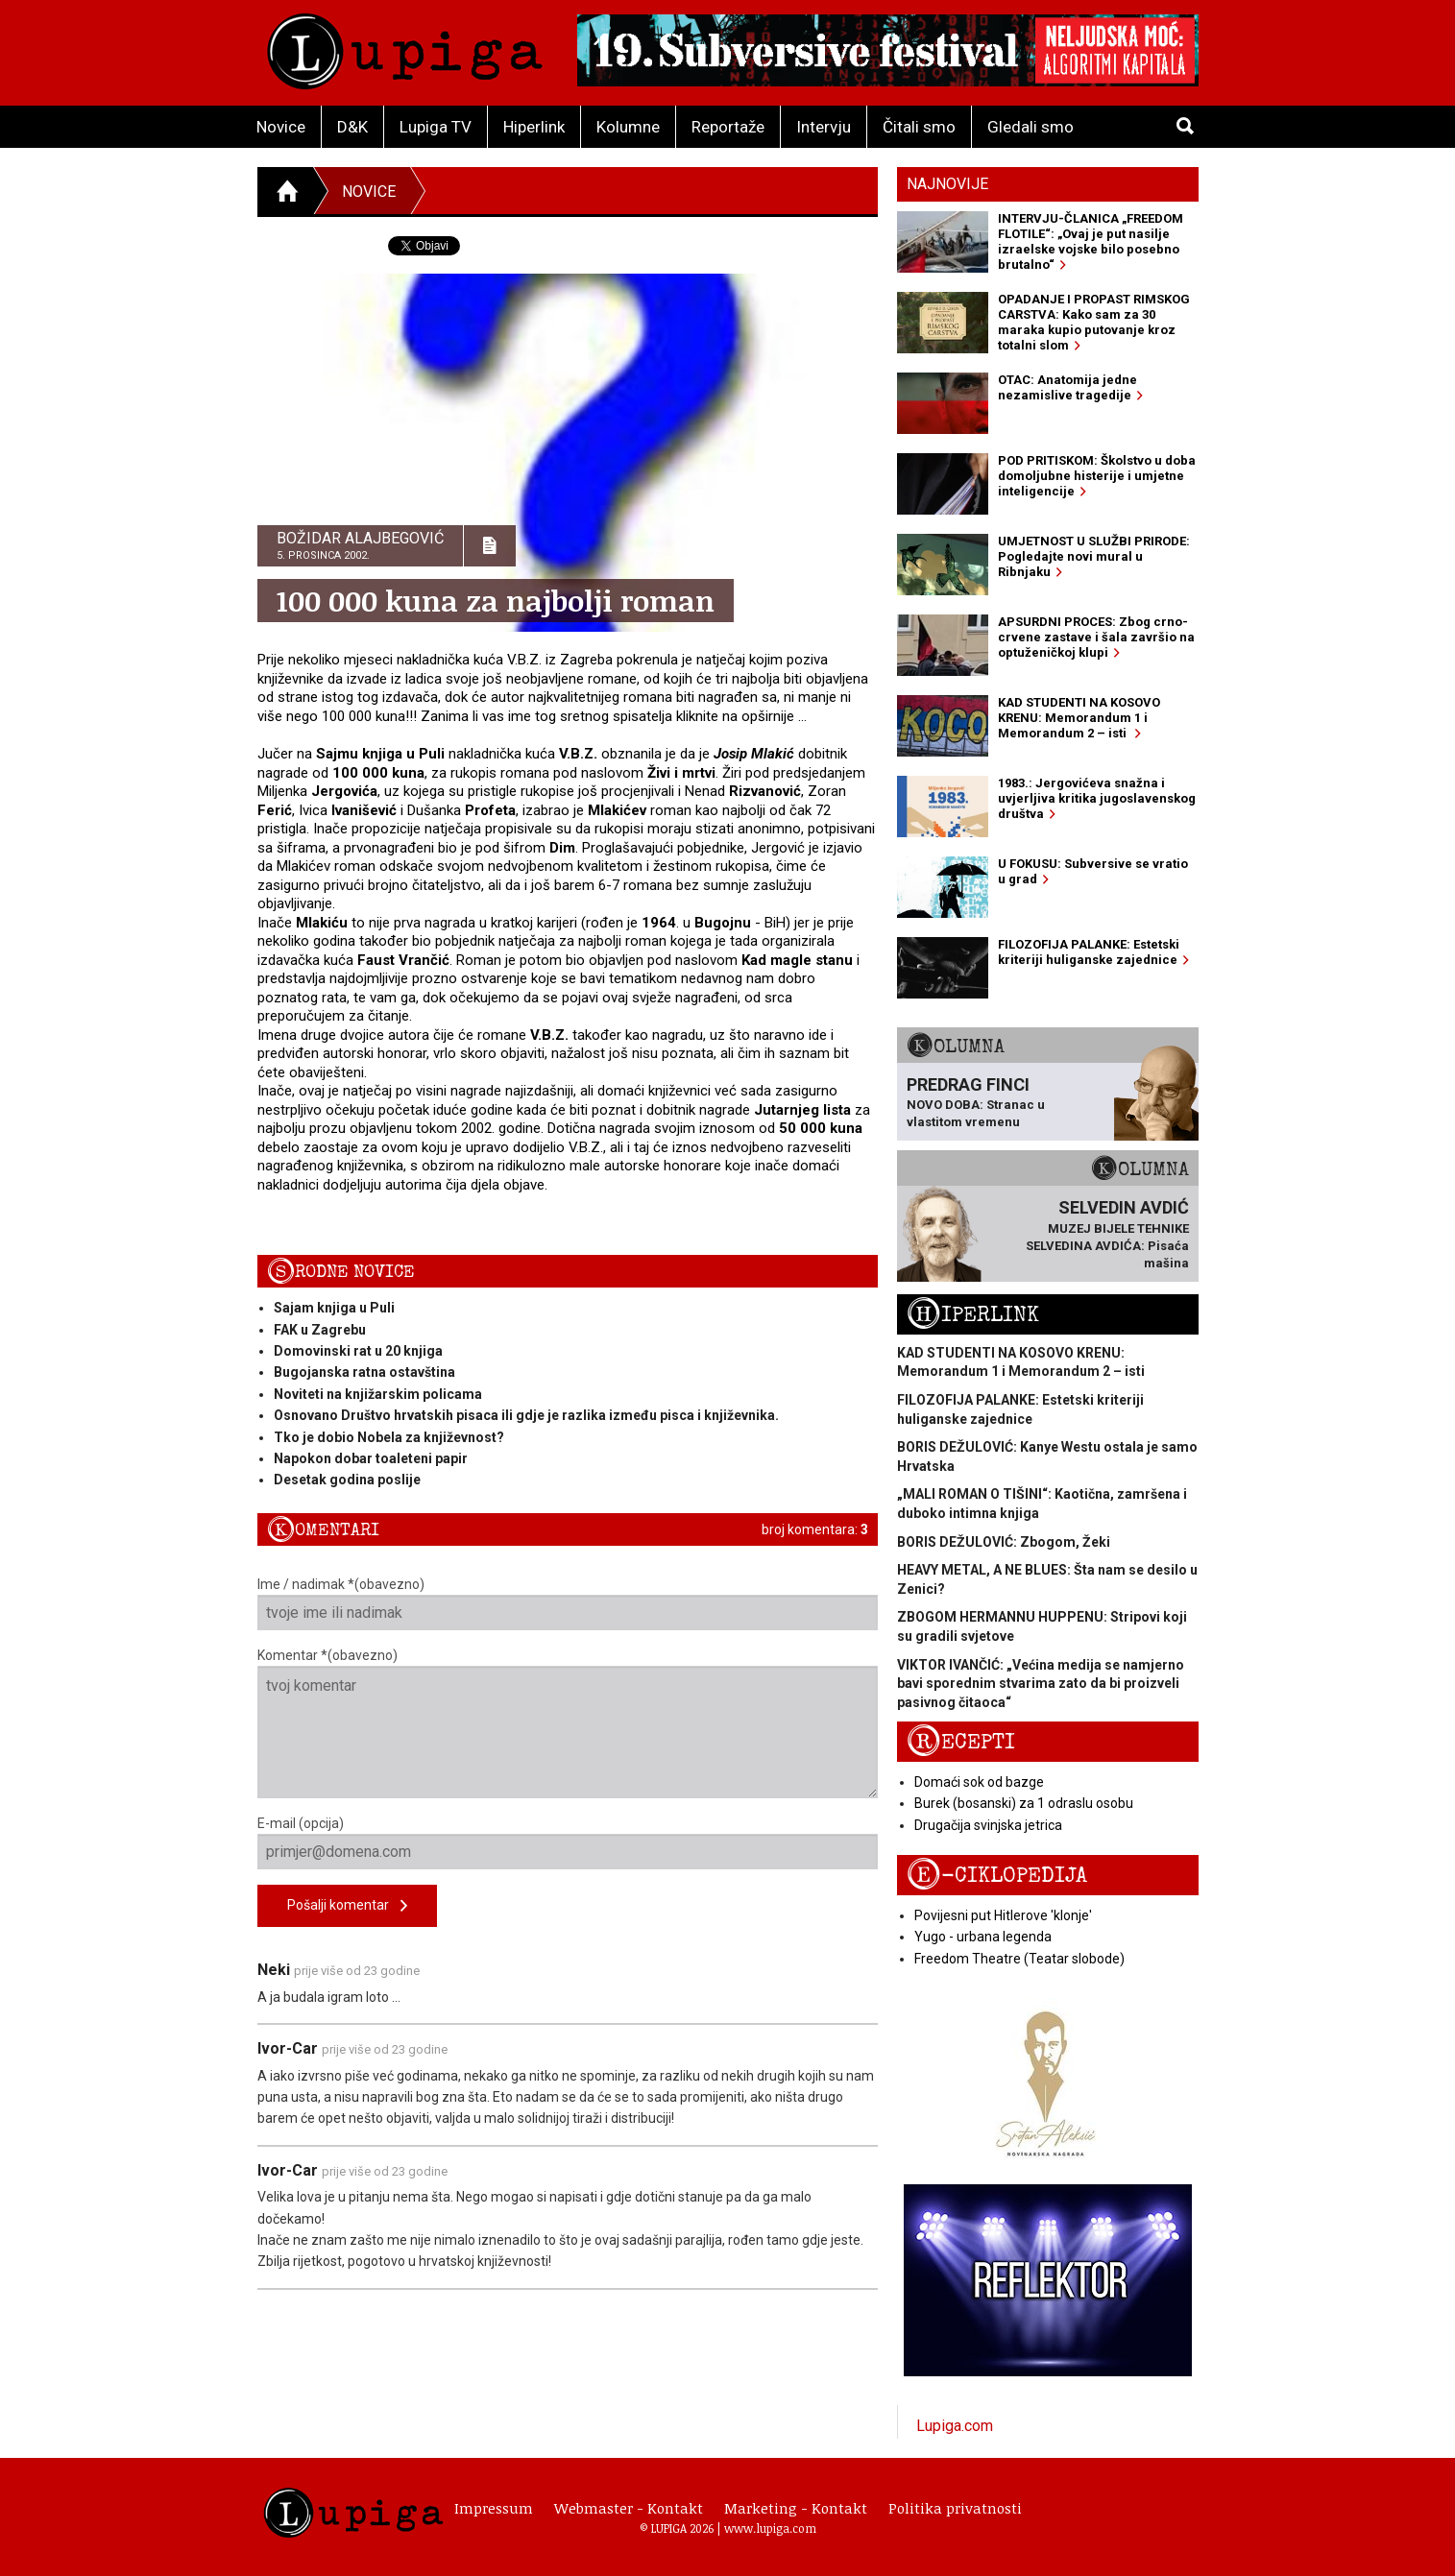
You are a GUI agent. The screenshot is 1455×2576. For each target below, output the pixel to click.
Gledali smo (1030, 126)
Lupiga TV (436, 126)
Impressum (493, 2507)
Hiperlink (534, 126)
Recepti (961, 1742)
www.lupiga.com (770, 2528)
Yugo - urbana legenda (983, 1936)
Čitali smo (919, 126)
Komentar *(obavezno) (568, 1723)
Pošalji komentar (347, 1906)
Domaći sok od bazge (979, 1782)
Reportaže (727, 126)
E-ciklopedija (997, 1875)
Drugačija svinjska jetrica (988, 1825)
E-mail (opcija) (568, 1842)
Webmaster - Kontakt (628, 2507)
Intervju (823, 126)
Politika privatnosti (955, 2507)
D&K (352, 126)
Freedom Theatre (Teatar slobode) (1019, 1958)
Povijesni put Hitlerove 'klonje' (1003, 1915)
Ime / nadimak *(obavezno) (568, 1603)
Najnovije (947, 184)
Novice (280, 126)
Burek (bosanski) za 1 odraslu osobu (1023, 1803)
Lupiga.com (954, 2426)
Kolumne (628, 126)
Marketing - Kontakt (795, 2507)
